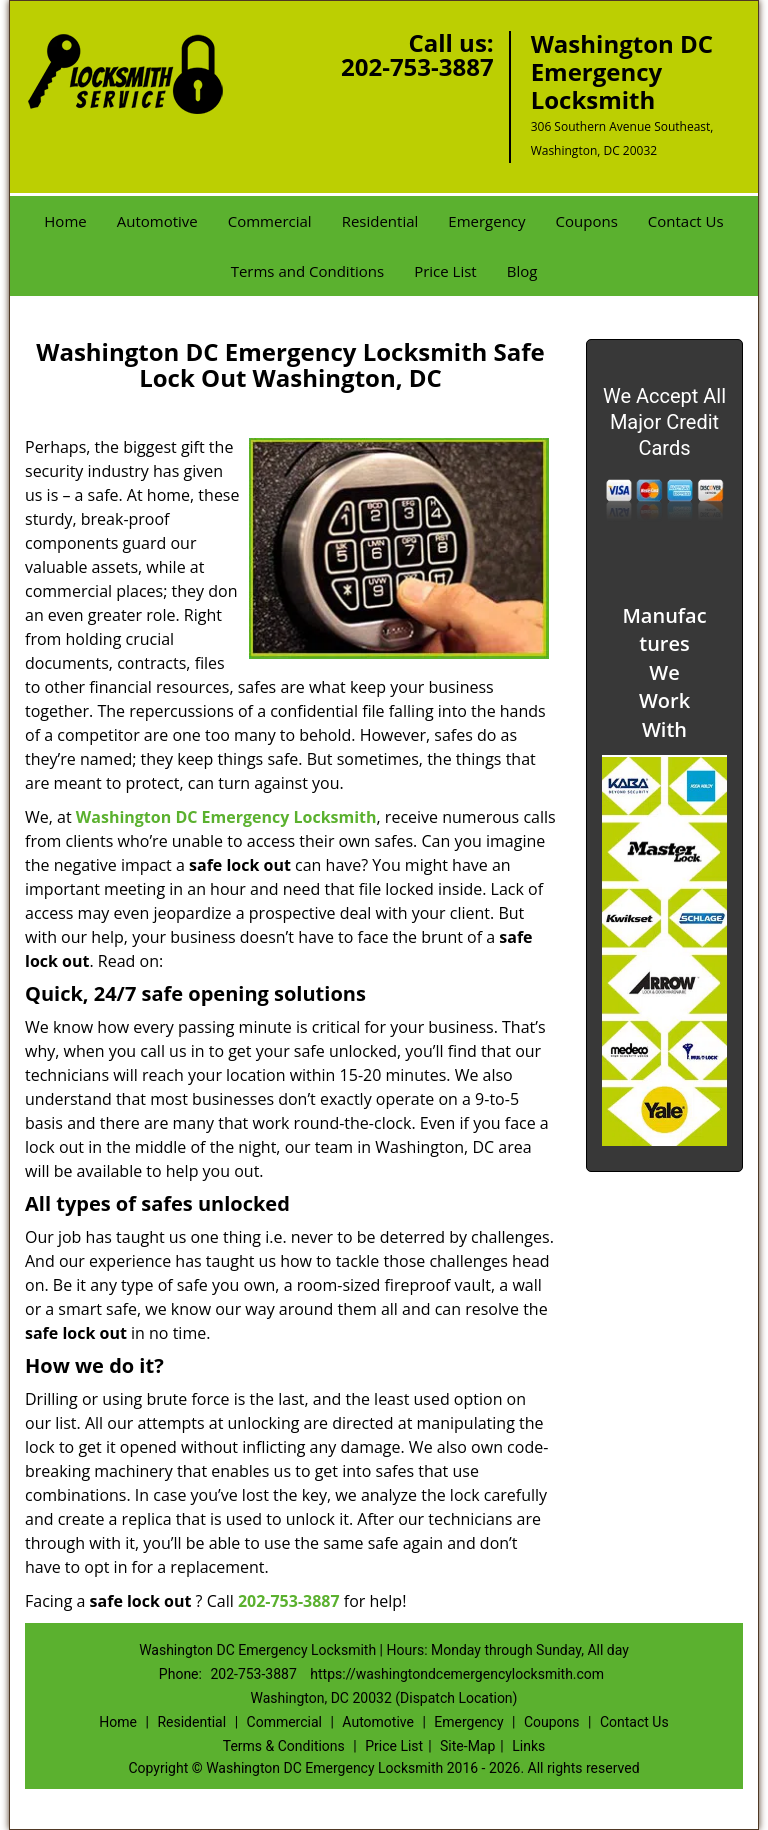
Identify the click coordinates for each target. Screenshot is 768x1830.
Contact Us (686, 221)
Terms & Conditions (284, 1746)
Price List (445, 271)
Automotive (157, 221)
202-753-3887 (417, 66)
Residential (380, 221)
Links (528, 1746)
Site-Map (467, 1746)
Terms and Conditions (308, 271)
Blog (522, 271)
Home (65, 221)
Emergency (486, 221)
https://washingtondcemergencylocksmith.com (457, 1674)
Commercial (270, 221)
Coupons (587, 221)
